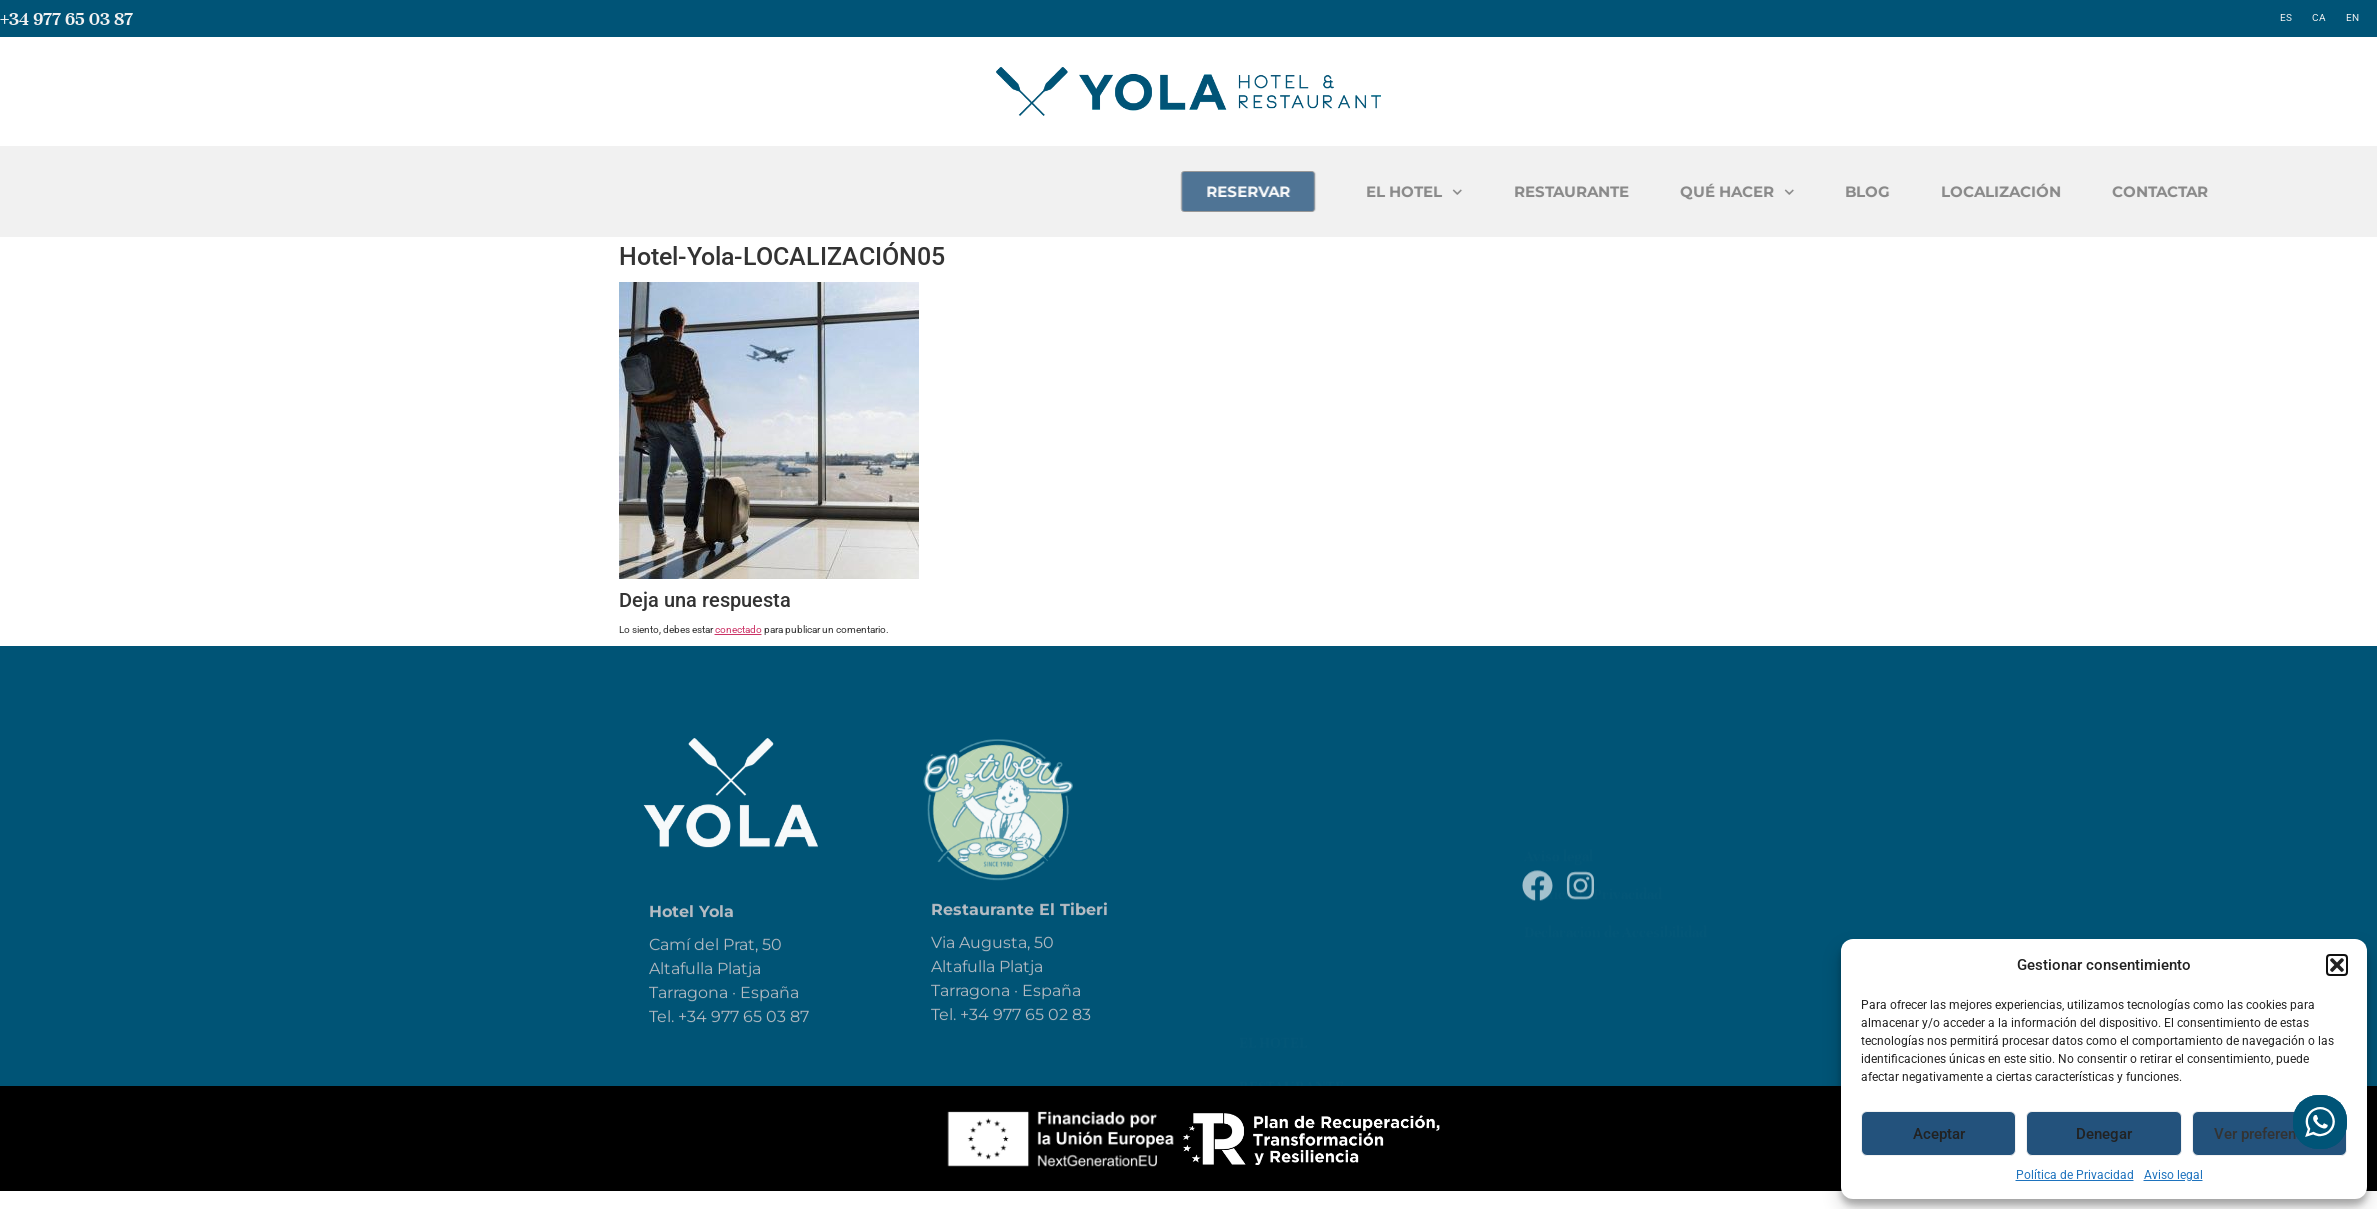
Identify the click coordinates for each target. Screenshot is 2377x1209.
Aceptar (1939, 1134)
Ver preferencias (2269, 1134)
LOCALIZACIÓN (2243, 191)
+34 (976, 1037)
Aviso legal (2173, 1175)
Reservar (1275, 943)
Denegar (2104, 1134)
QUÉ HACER (1979, 192)
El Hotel (1273, 767)
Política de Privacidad (2075, 1175)
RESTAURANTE (1813, 191)
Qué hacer (1281, 855)
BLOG (2109, 191)
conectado (738, 629)
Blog (1258, 899)
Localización (1293, 987)
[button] (2337, 965)
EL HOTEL (1656, 192)
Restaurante (1291, 811)
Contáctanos (1293, 1031)
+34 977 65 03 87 (66, 18)
